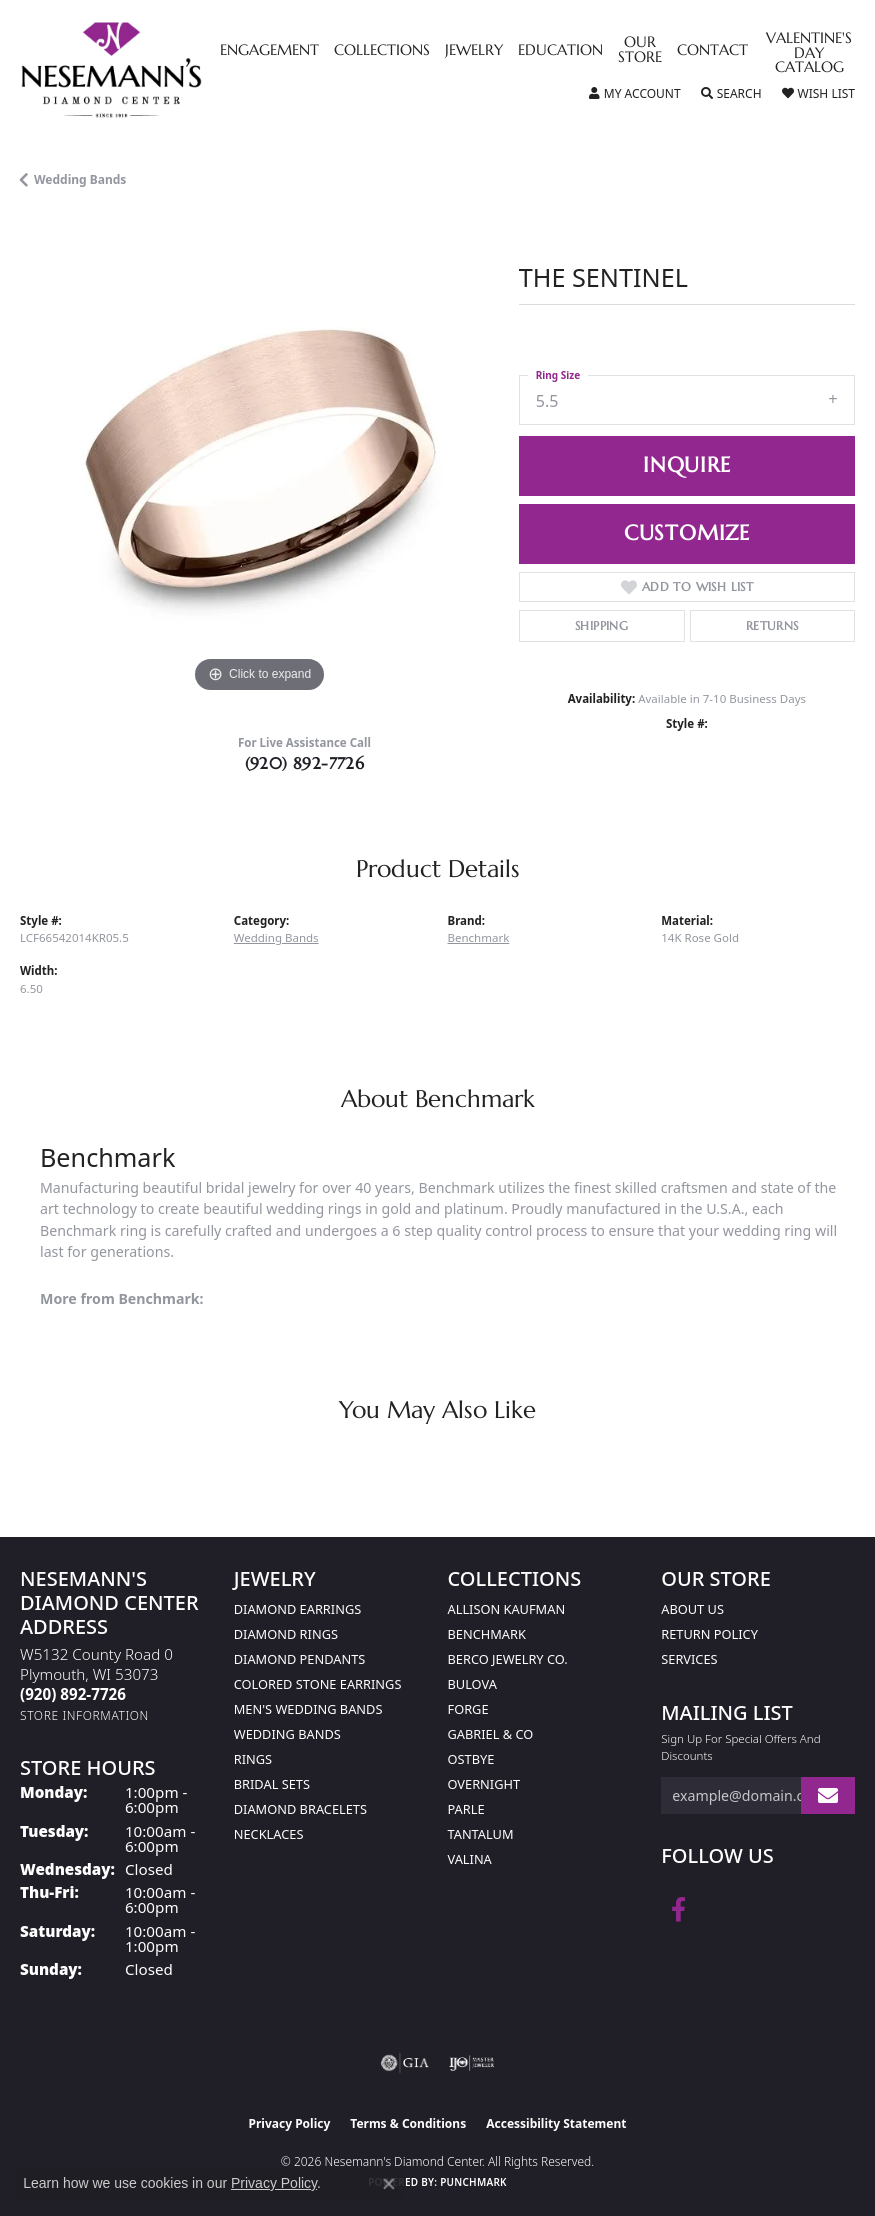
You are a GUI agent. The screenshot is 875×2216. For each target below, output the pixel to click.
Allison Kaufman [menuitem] (507, 1609)
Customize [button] (687, 533)
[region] (259, 458)
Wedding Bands (80, 179)
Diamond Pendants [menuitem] (300, 1659)
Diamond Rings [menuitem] (286, 1634)
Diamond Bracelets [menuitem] (300, 1809)
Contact (712, 51)
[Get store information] (84, 1715)
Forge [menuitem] (468, 1709)
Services (689, 1659)
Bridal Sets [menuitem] (272, 1784)
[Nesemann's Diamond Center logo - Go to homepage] (157, 70)
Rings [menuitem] (253, 1759)
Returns (772, 625)
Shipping (601, 625)
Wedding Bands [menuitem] (287, 1734)
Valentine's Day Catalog (809, 53)
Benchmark (479, 937)
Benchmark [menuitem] (487, 1634)
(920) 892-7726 (305, 763)
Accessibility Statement (556, 2123)
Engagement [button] (269, 51)
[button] (635, 94)
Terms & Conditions (408, 2123)
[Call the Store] (73, 1694)
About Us (692, 1609)
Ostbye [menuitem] (471, 1759)
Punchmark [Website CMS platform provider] (473, 2182)
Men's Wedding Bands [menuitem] (308, 1709)
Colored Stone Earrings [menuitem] (318, 1684)
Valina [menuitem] (470, 1859)
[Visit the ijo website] (471, 2063)
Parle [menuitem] (466, 1809)
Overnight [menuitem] (484, 1784)
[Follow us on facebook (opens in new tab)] (678, 1910)
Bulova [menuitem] (472, 1684)
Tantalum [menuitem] (481, 1834)
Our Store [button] (640, 50)
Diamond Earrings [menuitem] (297, 1609)
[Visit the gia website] (405, 2063)
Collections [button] (382, 51)
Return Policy (709, 1634)
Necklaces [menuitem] (269, 1834)
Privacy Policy (290, 2123)
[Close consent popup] (389, 2184)
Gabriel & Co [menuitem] (491, 1734)
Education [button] (560, 51)
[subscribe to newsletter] (828, 1795)
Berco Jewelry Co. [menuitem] (508, 1659)
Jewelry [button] (474, 51)
